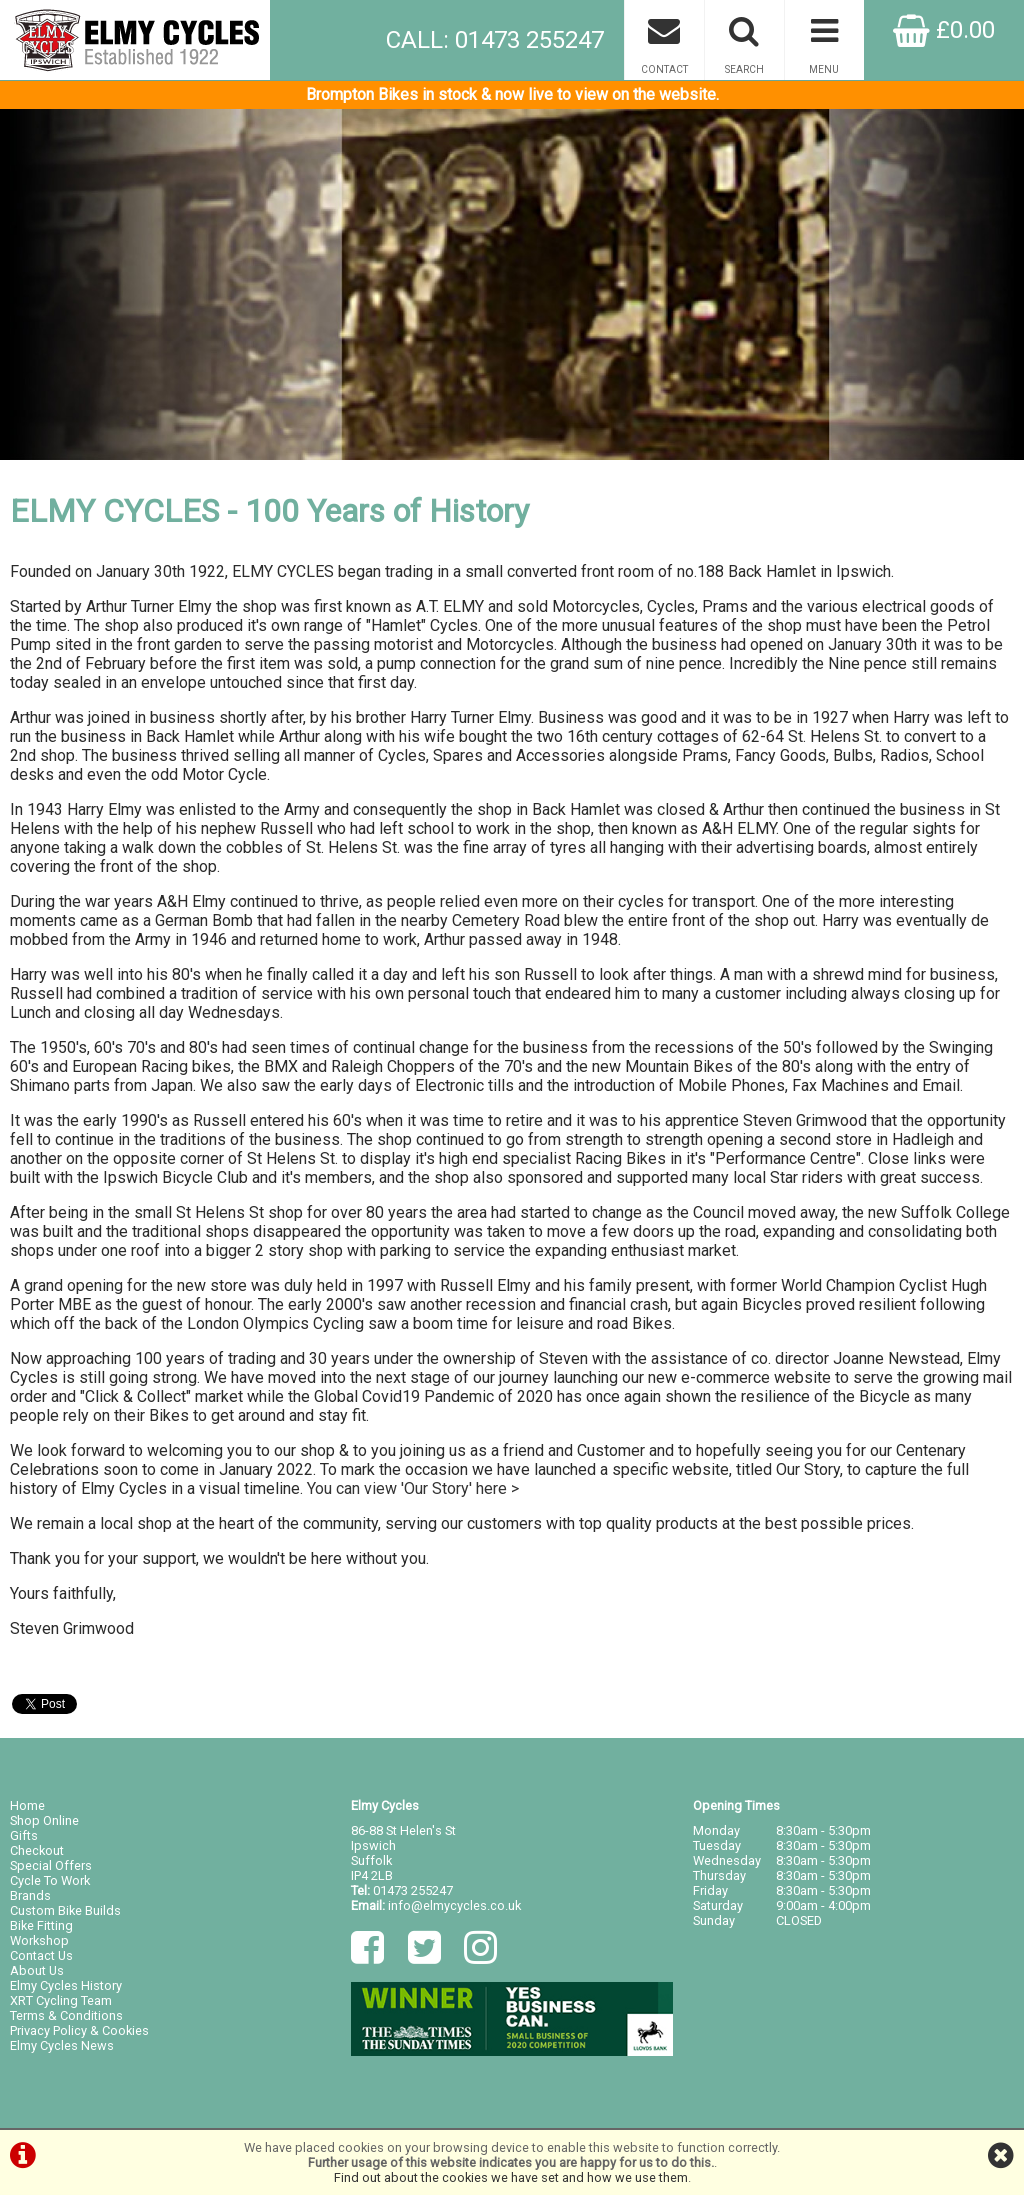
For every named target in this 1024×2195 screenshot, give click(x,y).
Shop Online (44, 1820)
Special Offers (51, 1865)
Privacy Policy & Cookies (79, 2030)
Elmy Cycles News (62, 2045)
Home (27, 1805)
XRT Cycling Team (61, 2000)
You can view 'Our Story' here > (413, 1488)
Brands (30, 1895)
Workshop (39, 1940)
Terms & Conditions (66, 2015)
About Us (37, 1970)
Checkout (37, 1850)
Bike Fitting (41, 1925)
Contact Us (41, 1955)
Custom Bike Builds (65, 1910)
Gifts (24, 1835)
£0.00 (944, 30)
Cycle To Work (50, 1880)
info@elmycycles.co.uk (454, 1905)
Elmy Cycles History (66, 1985)
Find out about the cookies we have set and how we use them (511, 2177)
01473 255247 (413, 1890)
